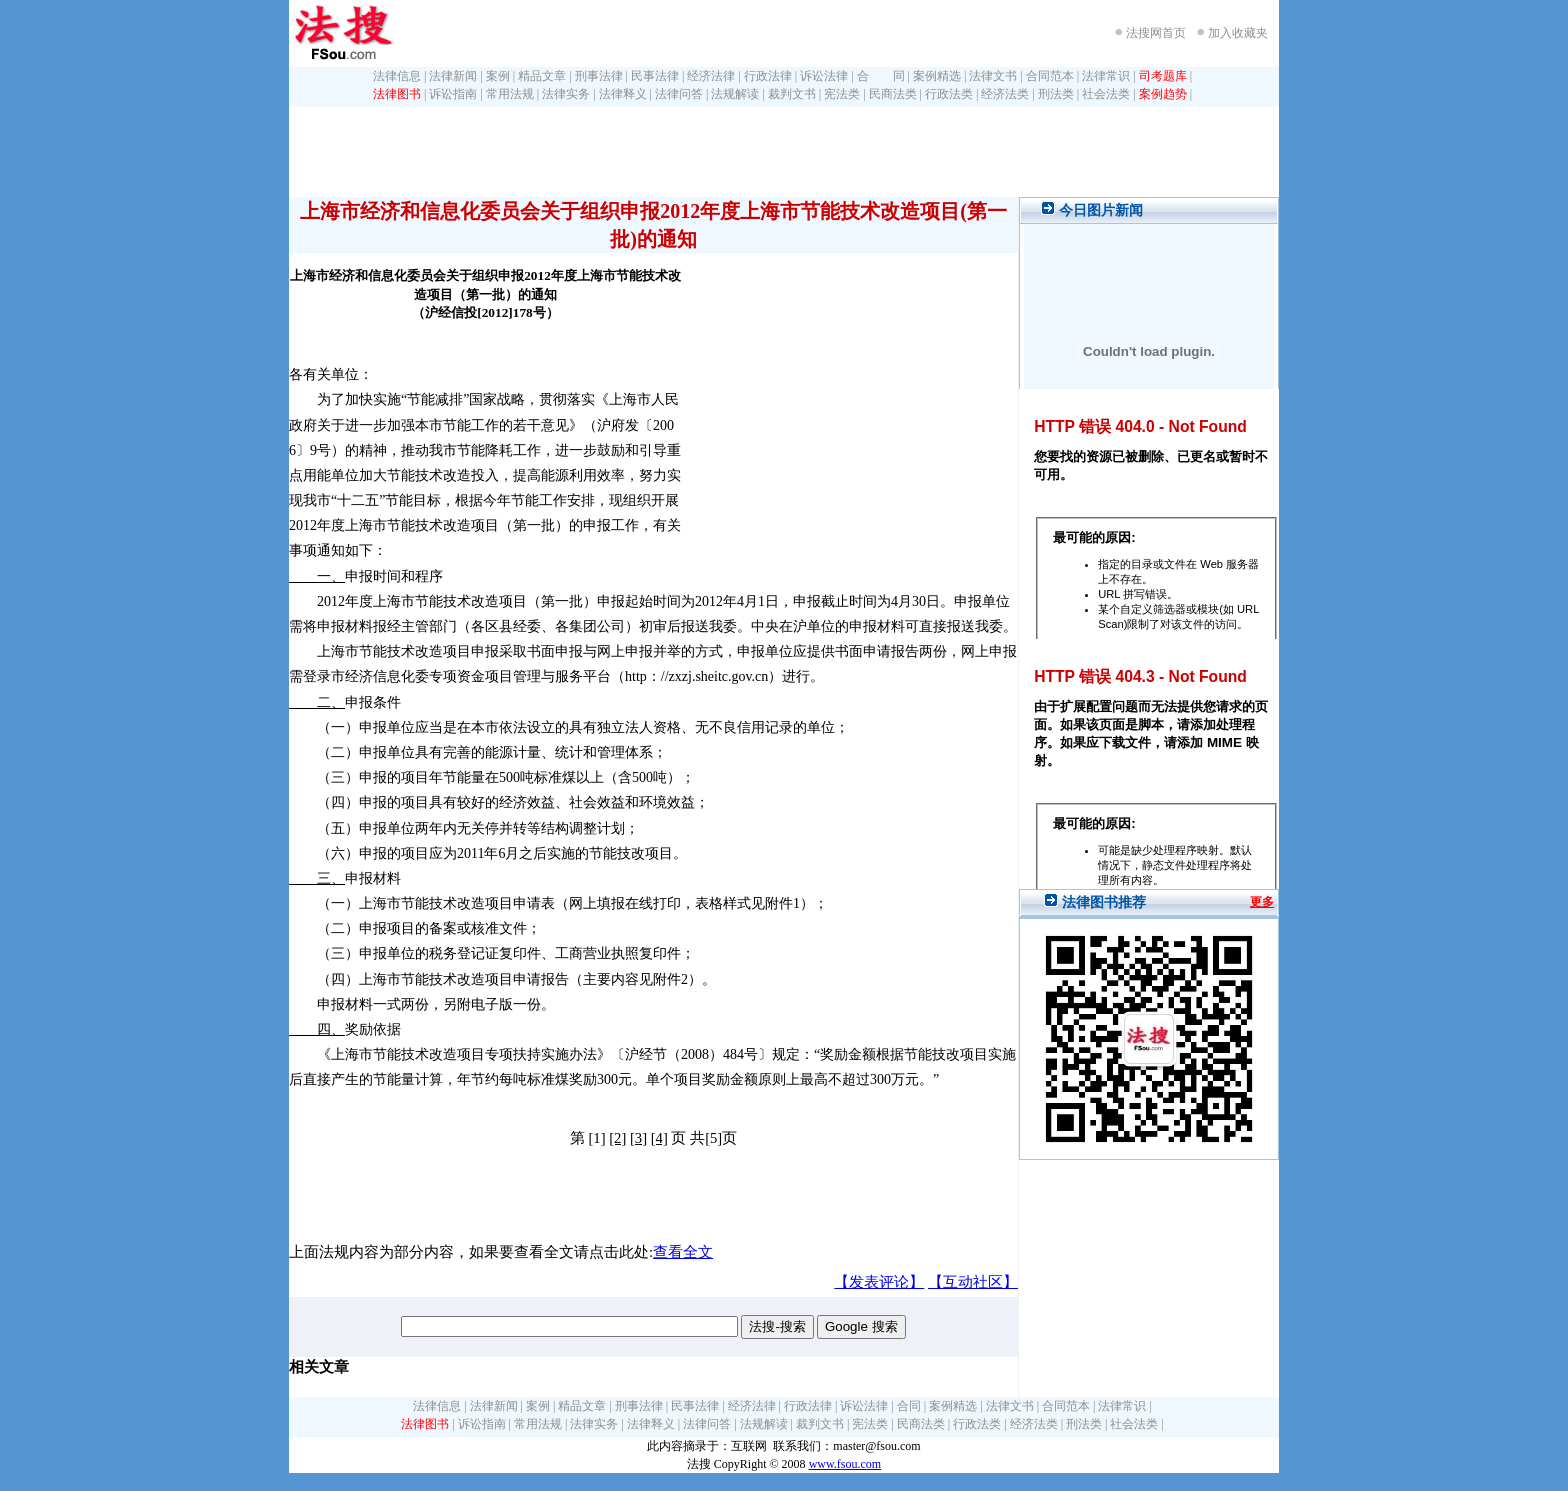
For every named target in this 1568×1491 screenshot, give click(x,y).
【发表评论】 (879, 1282)
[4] (659, 1138)
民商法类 (893, 94)
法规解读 (735, 94)
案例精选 (937, 76)
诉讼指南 (453, 94)
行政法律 (768, 76)
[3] (638, 1138)
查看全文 (683, 1252)
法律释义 (623, 94)
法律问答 (679, 94)
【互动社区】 (973, 1282)
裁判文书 (792, 94)
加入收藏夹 (1238, 33)
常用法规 (510, 94)
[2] (617, 1138)
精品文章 (542, 76)
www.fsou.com (845, 1464)
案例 (498, 76)
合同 (909, 1406)
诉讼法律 (824, 76)
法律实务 (566, 94)
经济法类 (1005, 94)
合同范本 (1050, 76)
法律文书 (993, 76)
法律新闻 (453, 76)
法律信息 (397, 76)
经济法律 (711, 76)
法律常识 (1106, 76)
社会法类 (1106, 94)
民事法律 (655, 76)
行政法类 (949, 94)
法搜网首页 (1156, 33)
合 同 (881, 76)
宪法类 (842, 94)
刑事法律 (599, 76)
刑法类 (1056, 94)
